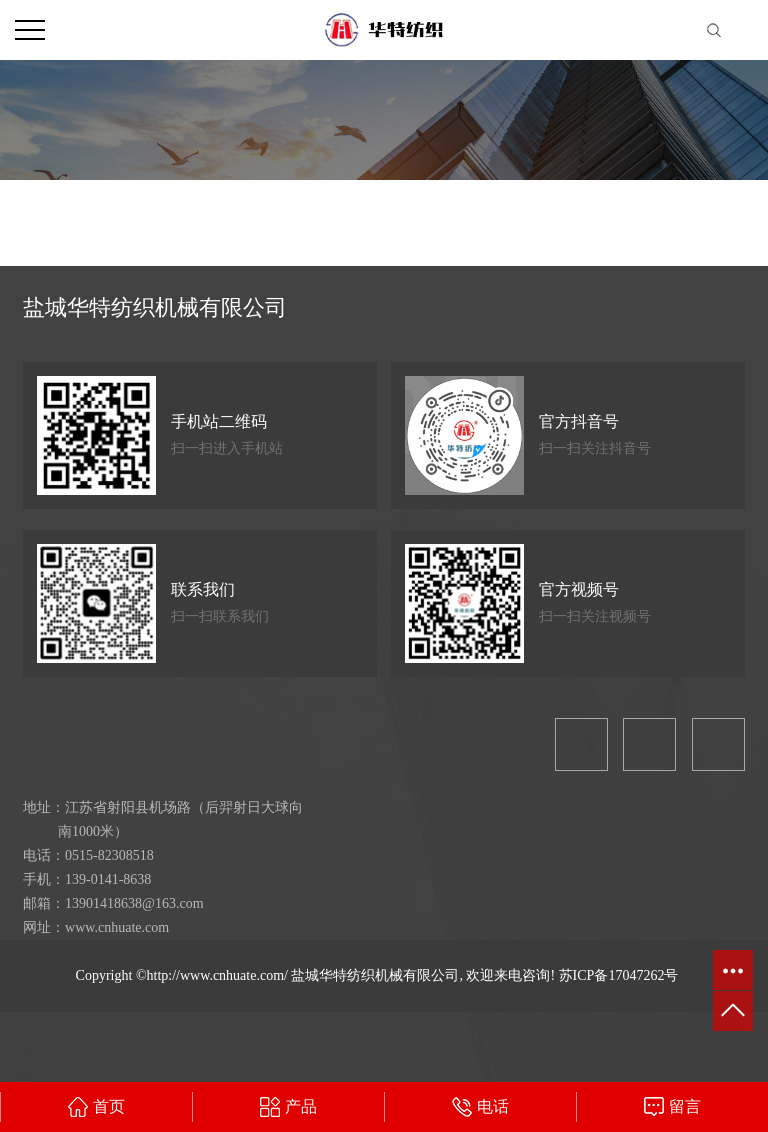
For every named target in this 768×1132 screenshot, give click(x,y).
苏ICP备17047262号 (619, 975)
